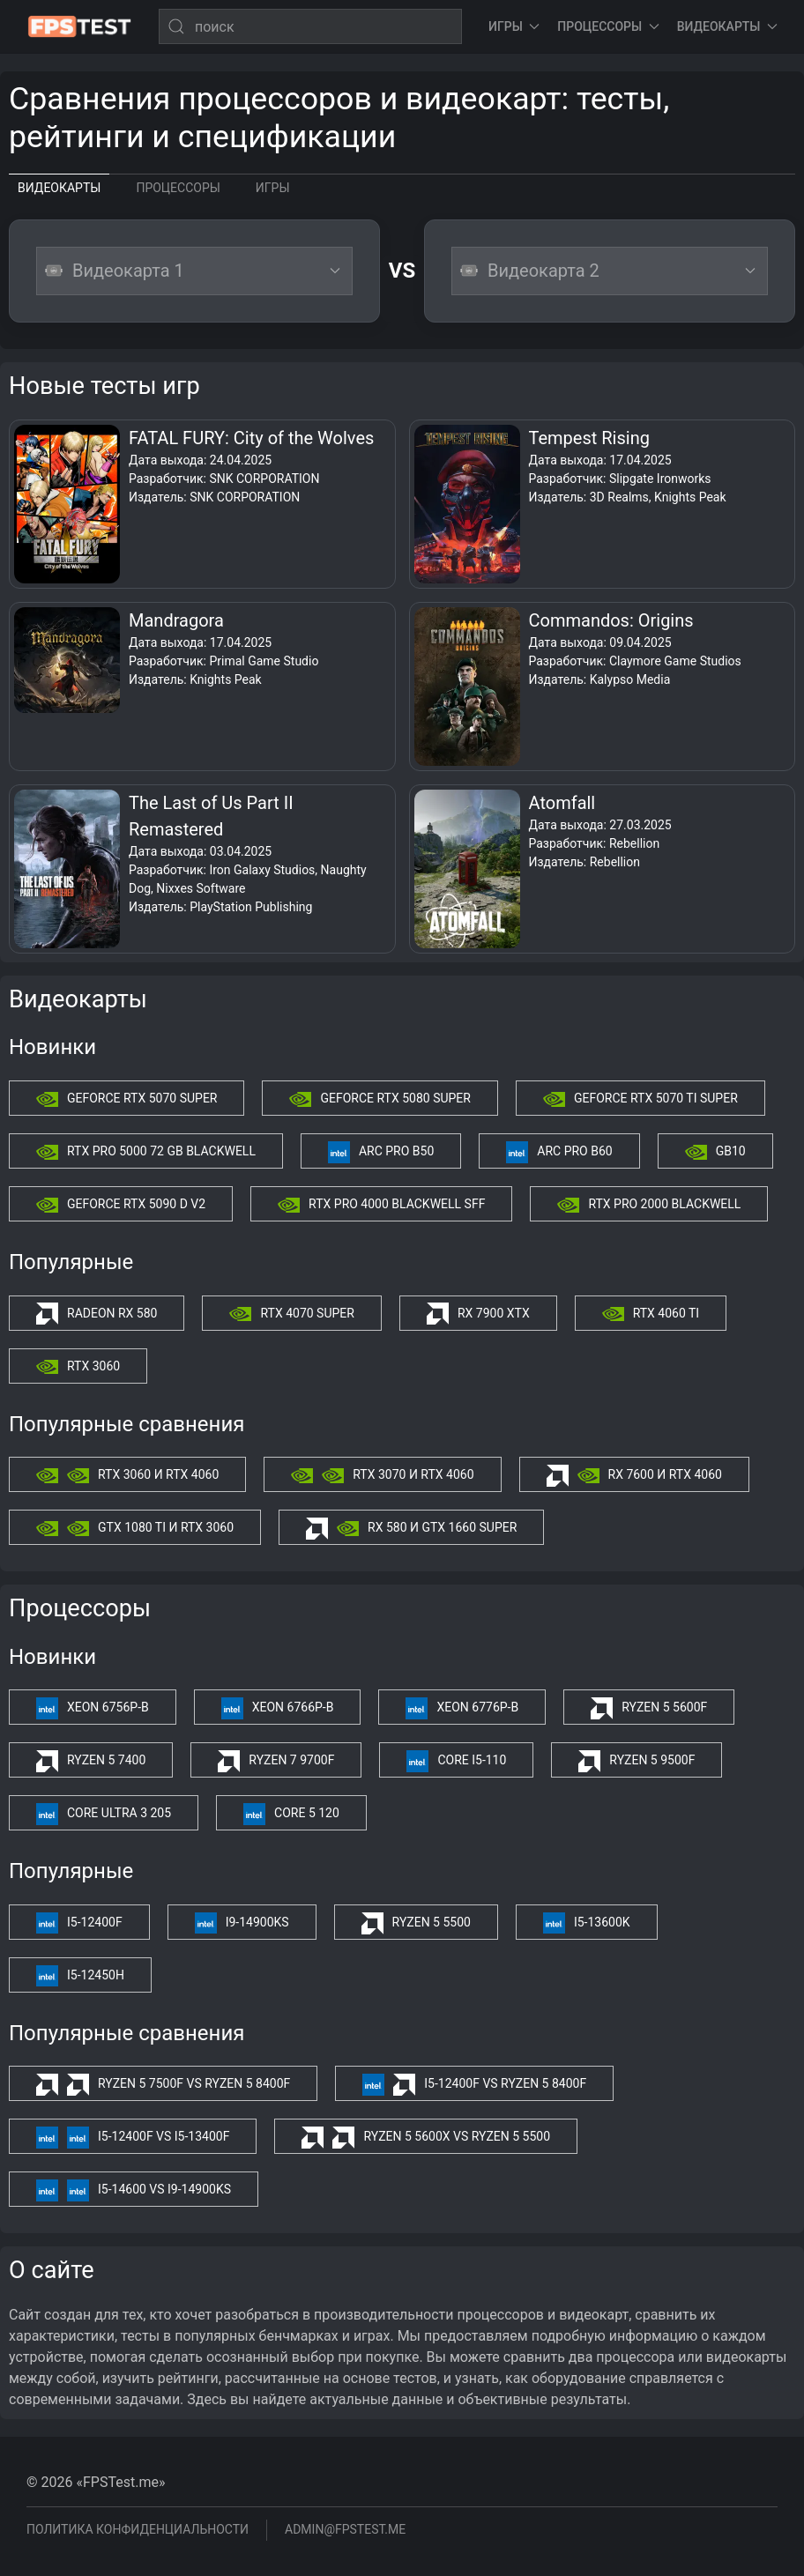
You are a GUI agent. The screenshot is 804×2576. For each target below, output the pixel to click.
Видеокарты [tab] (59, 188)
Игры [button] (514, 26)
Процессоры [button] (608, 26)
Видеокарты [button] (727, 26)
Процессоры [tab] (178, 188)
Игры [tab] (273, 188)
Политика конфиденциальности (137, 2529)
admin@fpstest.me (345, 2529)
